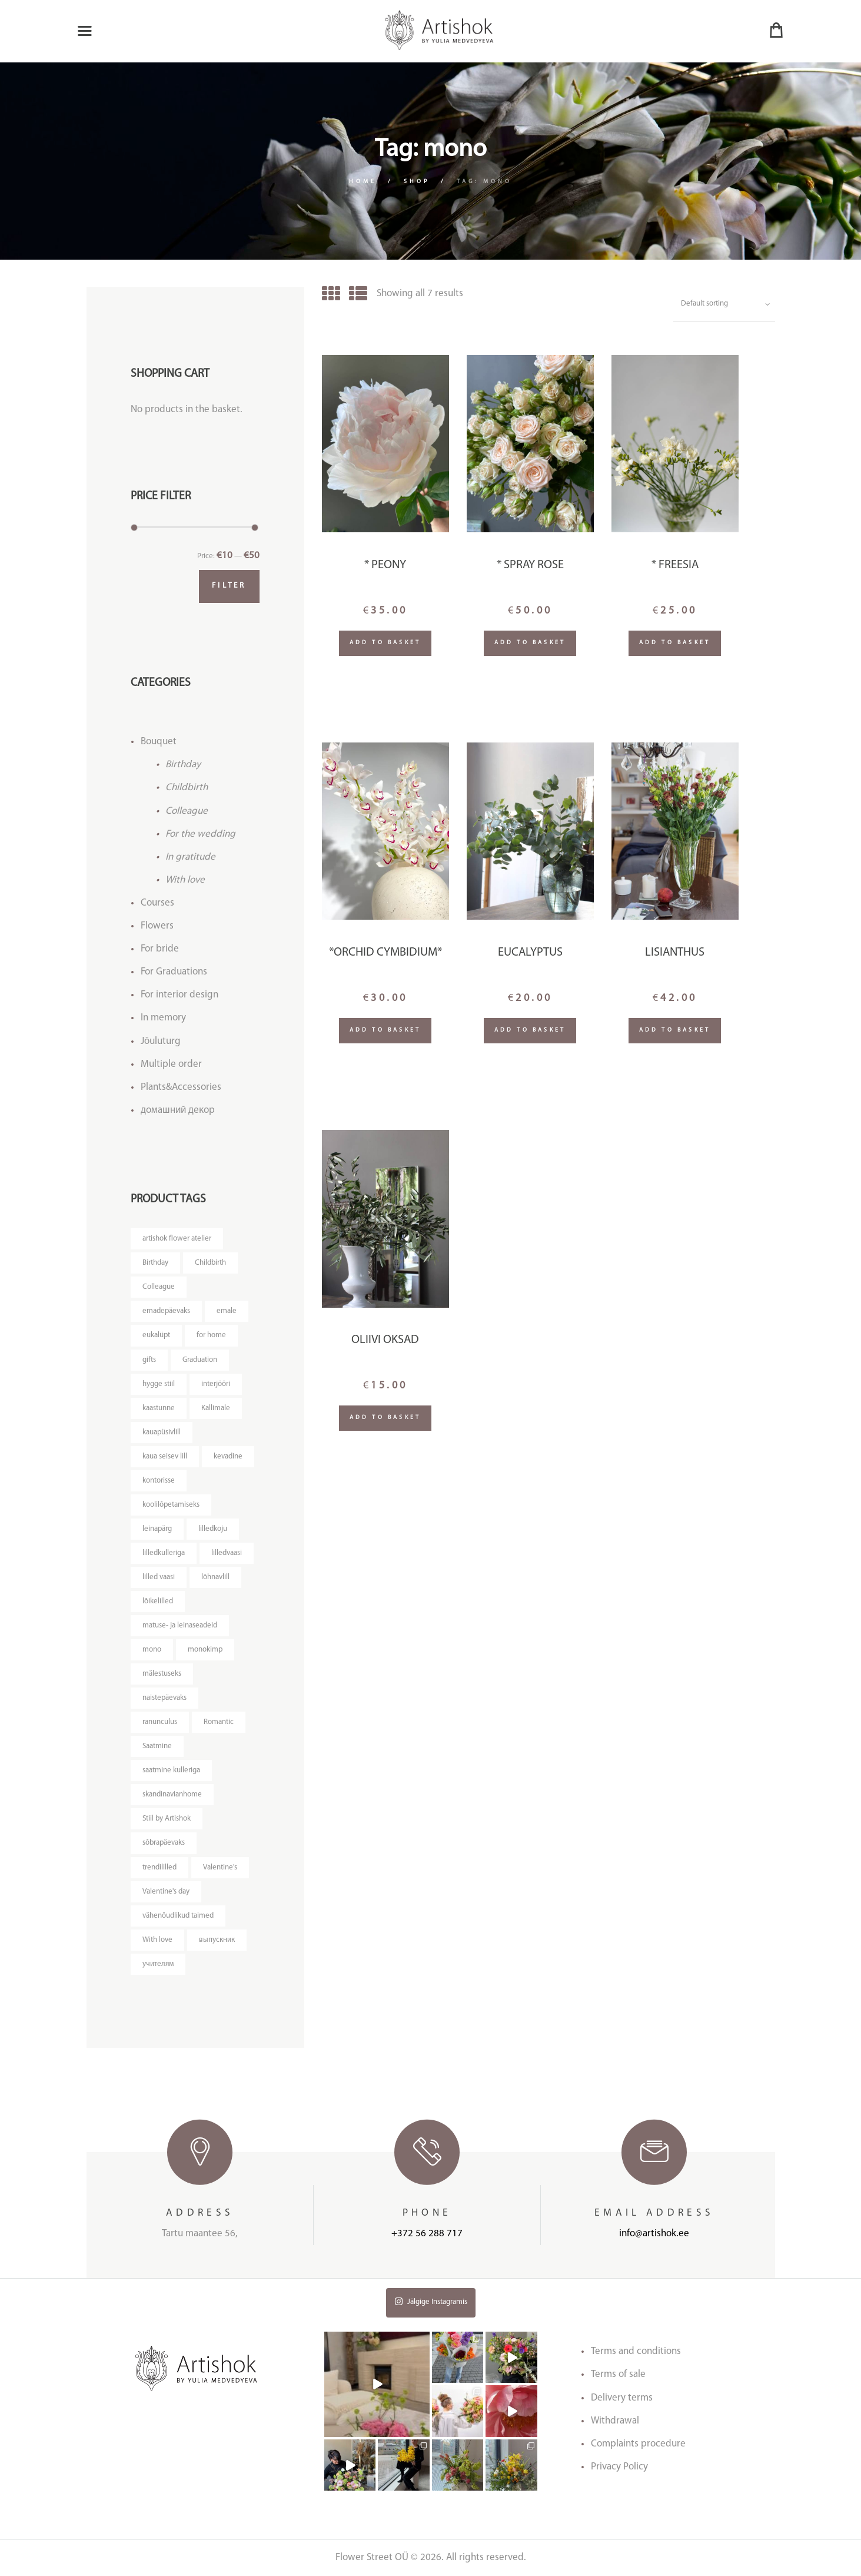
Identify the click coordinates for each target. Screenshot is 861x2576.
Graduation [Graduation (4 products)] (199, 1360)
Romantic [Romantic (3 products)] (219, 1722)
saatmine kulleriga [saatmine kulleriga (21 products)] (171, 1770)
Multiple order (171, 1064)
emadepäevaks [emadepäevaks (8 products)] (166, 1311)
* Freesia (675, 565)
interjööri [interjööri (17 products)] (215, 1384)
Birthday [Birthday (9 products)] (155, 1263)
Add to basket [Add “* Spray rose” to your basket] (530, 642)
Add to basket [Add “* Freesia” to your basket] (675, 642)
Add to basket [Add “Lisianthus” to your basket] (675, 1030)
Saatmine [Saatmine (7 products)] (157, 1746)
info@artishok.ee (654, 2234)
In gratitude (190, 857)
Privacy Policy (619, 2467)
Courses (157, 903)
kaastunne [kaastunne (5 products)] (158, 1408)
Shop (417, 181)
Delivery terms (622, 2398)
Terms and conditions (636, 2351)
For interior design (179, 995)
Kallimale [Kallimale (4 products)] (215, 1408)
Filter (229, 585)
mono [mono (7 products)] (151, 1649)
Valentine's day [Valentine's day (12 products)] (166, 1891)
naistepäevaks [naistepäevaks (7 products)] (164, 1698)
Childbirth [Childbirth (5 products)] (210, 1263)
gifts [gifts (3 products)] (149, 1360)
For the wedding (200, 834)
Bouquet (159, 742)
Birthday (183, 765)
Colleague (186, 811)
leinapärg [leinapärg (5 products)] (157, 1529)
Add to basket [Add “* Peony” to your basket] (385, 642)
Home (363, 181)
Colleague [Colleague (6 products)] (158, 1287)
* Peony (385, 565)
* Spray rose (530, 565)
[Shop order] (724, 304)
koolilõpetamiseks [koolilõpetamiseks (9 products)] (171, 1505)
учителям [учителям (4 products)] (158, 1964)
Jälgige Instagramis (430, 2301)
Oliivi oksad (385, 1340)
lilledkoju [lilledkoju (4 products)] (212, 1529)
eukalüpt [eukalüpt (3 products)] (156, 1335)
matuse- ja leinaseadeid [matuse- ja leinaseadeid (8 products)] (179, 1625)
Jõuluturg (161, 1041)
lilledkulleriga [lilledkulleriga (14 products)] (163, 1553)
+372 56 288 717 (427, 2234)
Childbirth (186, 788)
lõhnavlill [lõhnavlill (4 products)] (215, 1577)
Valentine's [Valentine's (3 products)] (220, 1867)
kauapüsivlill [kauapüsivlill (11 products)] (161, 1432)
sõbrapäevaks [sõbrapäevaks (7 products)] (163, 1842)
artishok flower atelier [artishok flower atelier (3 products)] (176, 1238)
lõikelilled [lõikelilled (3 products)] (157, 1601)
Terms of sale (618, 2374)
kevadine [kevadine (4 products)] (228, 1456)
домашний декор (178, 1110)
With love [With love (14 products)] (157, 1940)
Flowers (157, 926)
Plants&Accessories (181, 1087)
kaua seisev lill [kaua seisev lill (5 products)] (164, 1456)
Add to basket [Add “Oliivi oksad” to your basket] (385, 1417)
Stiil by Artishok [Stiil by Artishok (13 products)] (166, 1818)
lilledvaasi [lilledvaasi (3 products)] (226, 1553)
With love (185, 880)
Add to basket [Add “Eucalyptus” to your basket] (530, 1030)
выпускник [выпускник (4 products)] (217, 1940)
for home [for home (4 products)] (211, 1335)
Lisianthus (674, 953)
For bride (160, 949)
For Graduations (174, 972)
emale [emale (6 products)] (227, 1311)
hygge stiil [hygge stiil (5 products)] (158, 1384)
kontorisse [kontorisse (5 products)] (158, 1480)
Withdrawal (615, 2421)
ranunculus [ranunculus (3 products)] (159, 1722)
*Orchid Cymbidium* (385, 953)
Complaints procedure (638, 2444)
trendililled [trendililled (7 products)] (159, 1867)
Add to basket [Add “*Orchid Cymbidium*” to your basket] (385, 1030)
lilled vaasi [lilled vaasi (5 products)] (158, 1577)
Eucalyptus (530, 953)
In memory (163, 1018)
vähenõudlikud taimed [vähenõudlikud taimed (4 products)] (178, 1915)
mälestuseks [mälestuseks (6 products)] (161, 1673)
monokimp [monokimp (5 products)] (205, 1649)
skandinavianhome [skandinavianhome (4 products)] (172, 1794)
